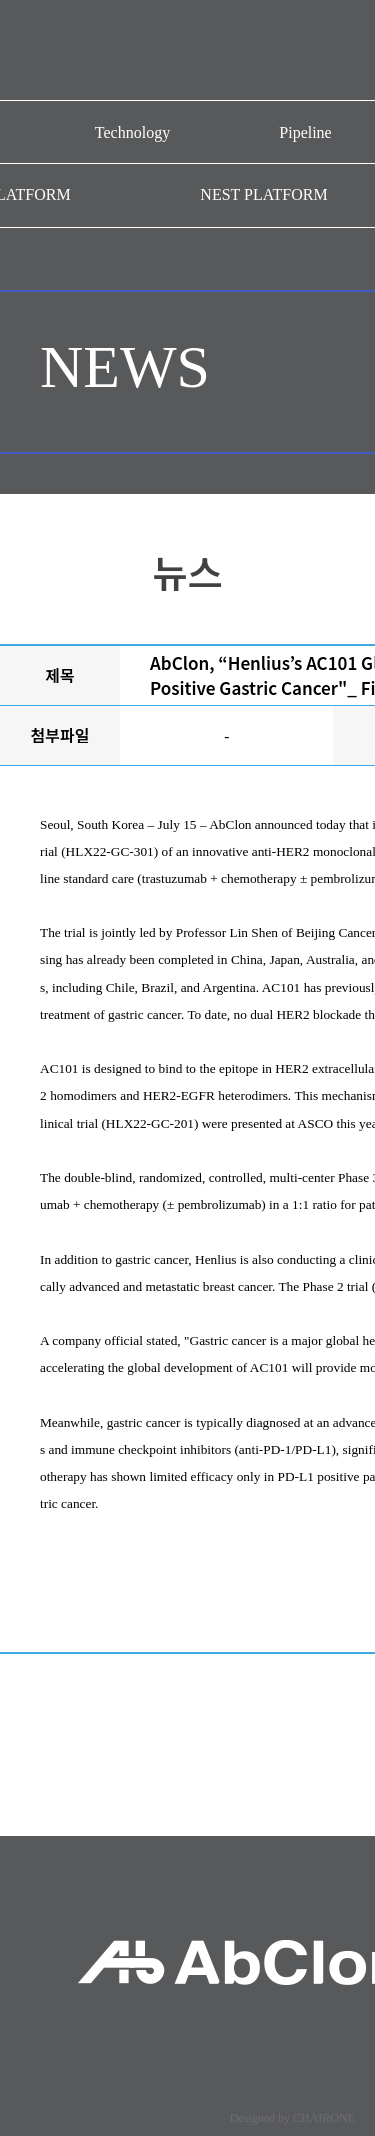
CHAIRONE (324, 2118)
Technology (132, 132)
